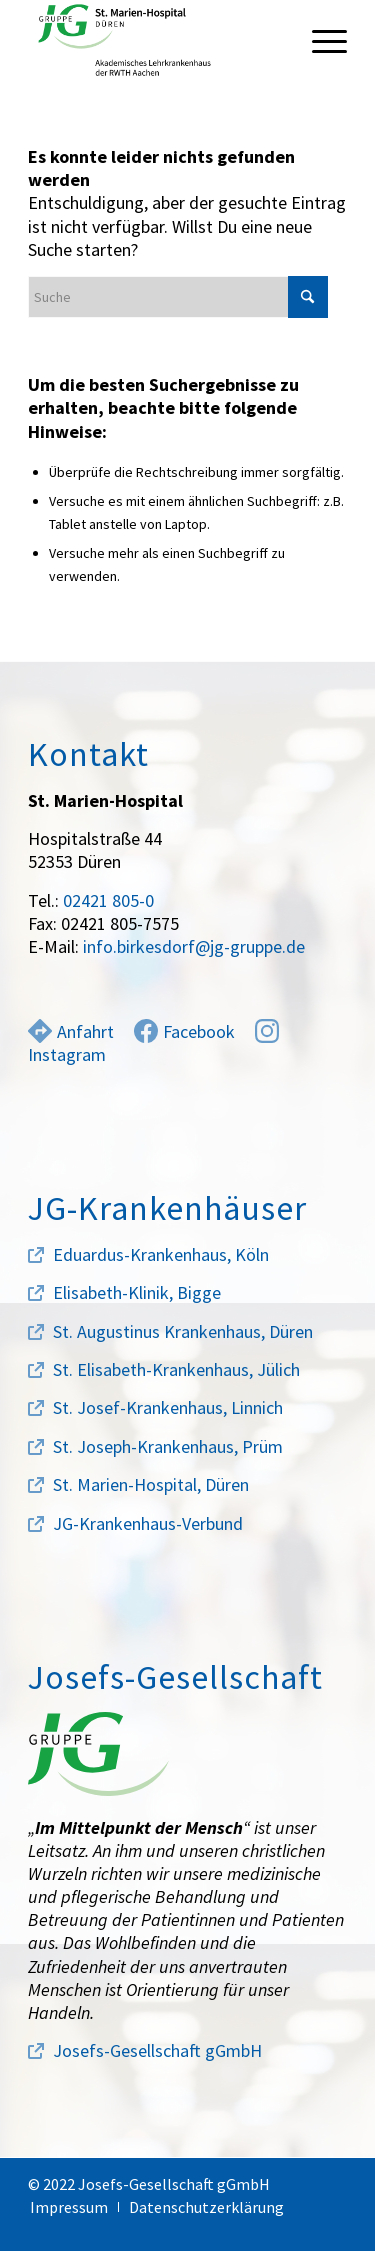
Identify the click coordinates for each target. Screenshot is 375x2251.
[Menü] (319, 40)
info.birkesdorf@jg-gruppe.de (194, 946)
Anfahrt (71, 1031)
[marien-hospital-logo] (155, 40)
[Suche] (178, 297)
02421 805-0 (108, 900)
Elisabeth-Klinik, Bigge (137, 1292)
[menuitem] (319, 40)
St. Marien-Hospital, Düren (151, 1484)
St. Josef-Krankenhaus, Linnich (168, 1407)
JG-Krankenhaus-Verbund (148, 1523)
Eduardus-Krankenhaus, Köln (161, 1254)
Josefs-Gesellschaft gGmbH (157, 2050)
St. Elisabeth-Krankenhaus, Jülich (176, 1369)
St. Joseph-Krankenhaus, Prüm (168, 1446)
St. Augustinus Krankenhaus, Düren (183, 1331)
